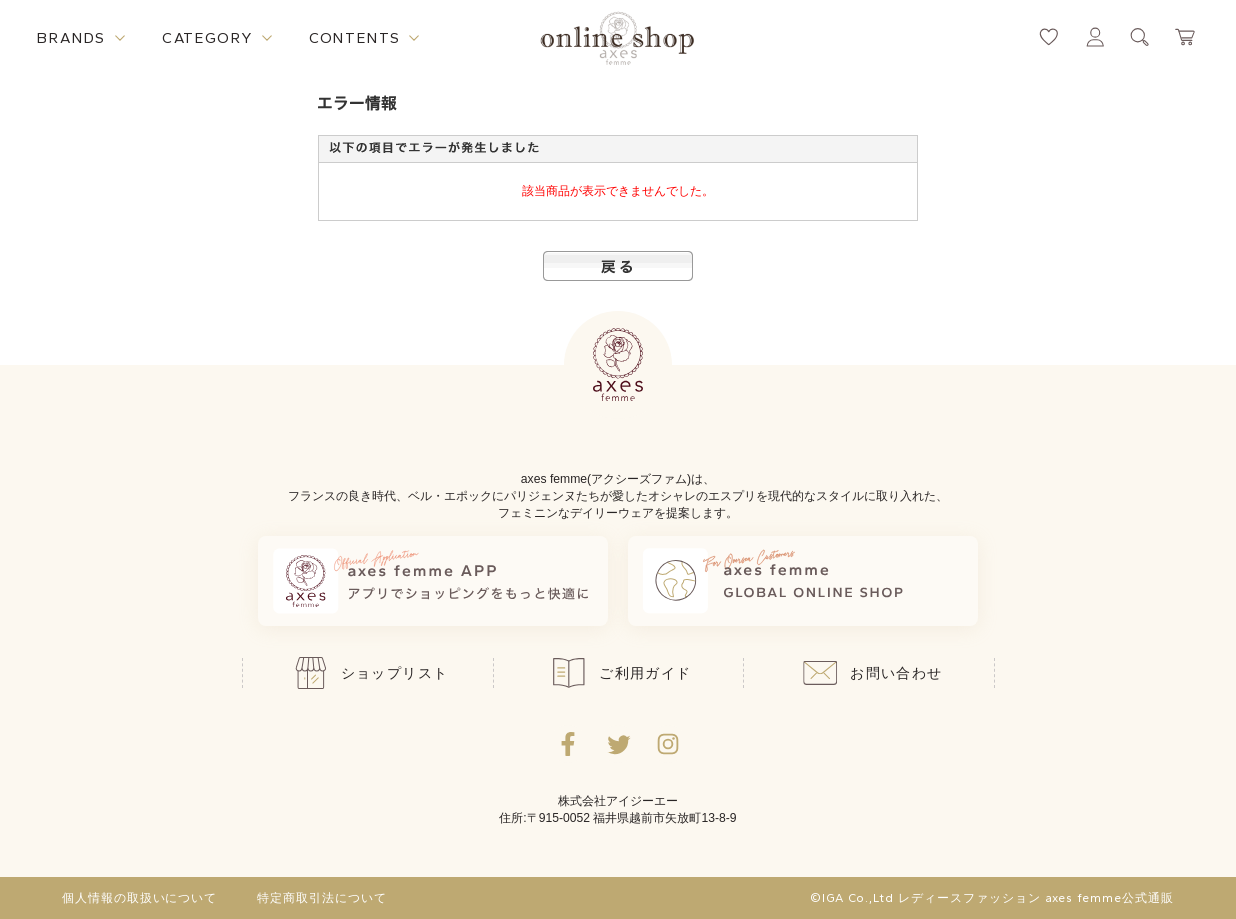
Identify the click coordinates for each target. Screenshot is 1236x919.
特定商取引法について (322, 898)
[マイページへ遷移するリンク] (1095, 37)
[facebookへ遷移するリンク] (568, 744)
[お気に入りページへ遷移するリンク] (1049, 37)
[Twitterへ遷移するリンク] (618, 744)
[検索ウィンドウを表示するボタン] (1140, 37)
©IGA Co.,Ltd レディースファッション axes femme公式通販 (992, 898)
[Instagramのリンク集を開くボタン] (668, 744)
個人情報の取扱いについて (140, 898)
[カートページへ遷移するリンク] (1186, 37)
